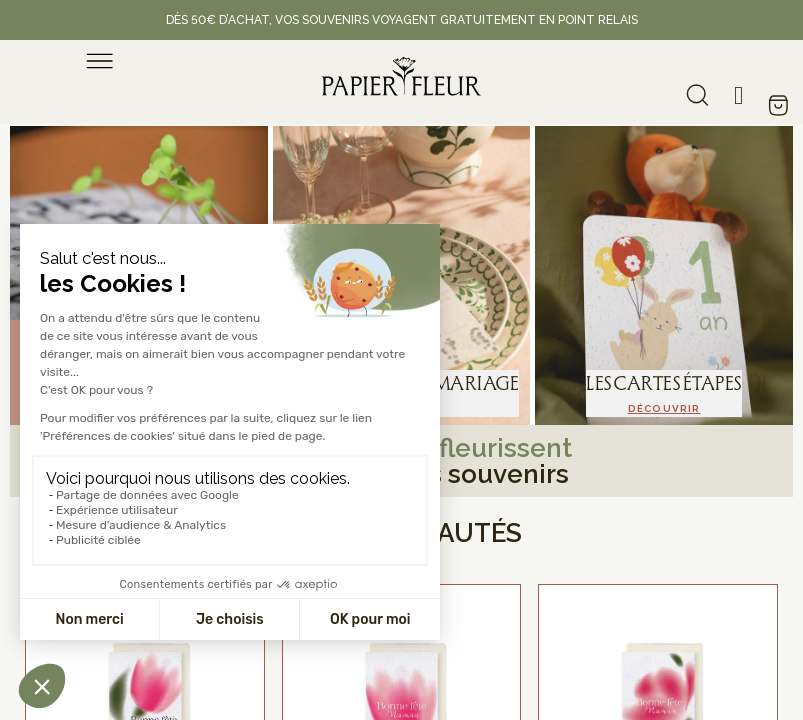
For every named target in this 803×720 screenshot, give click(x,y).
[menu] (100, 61)
